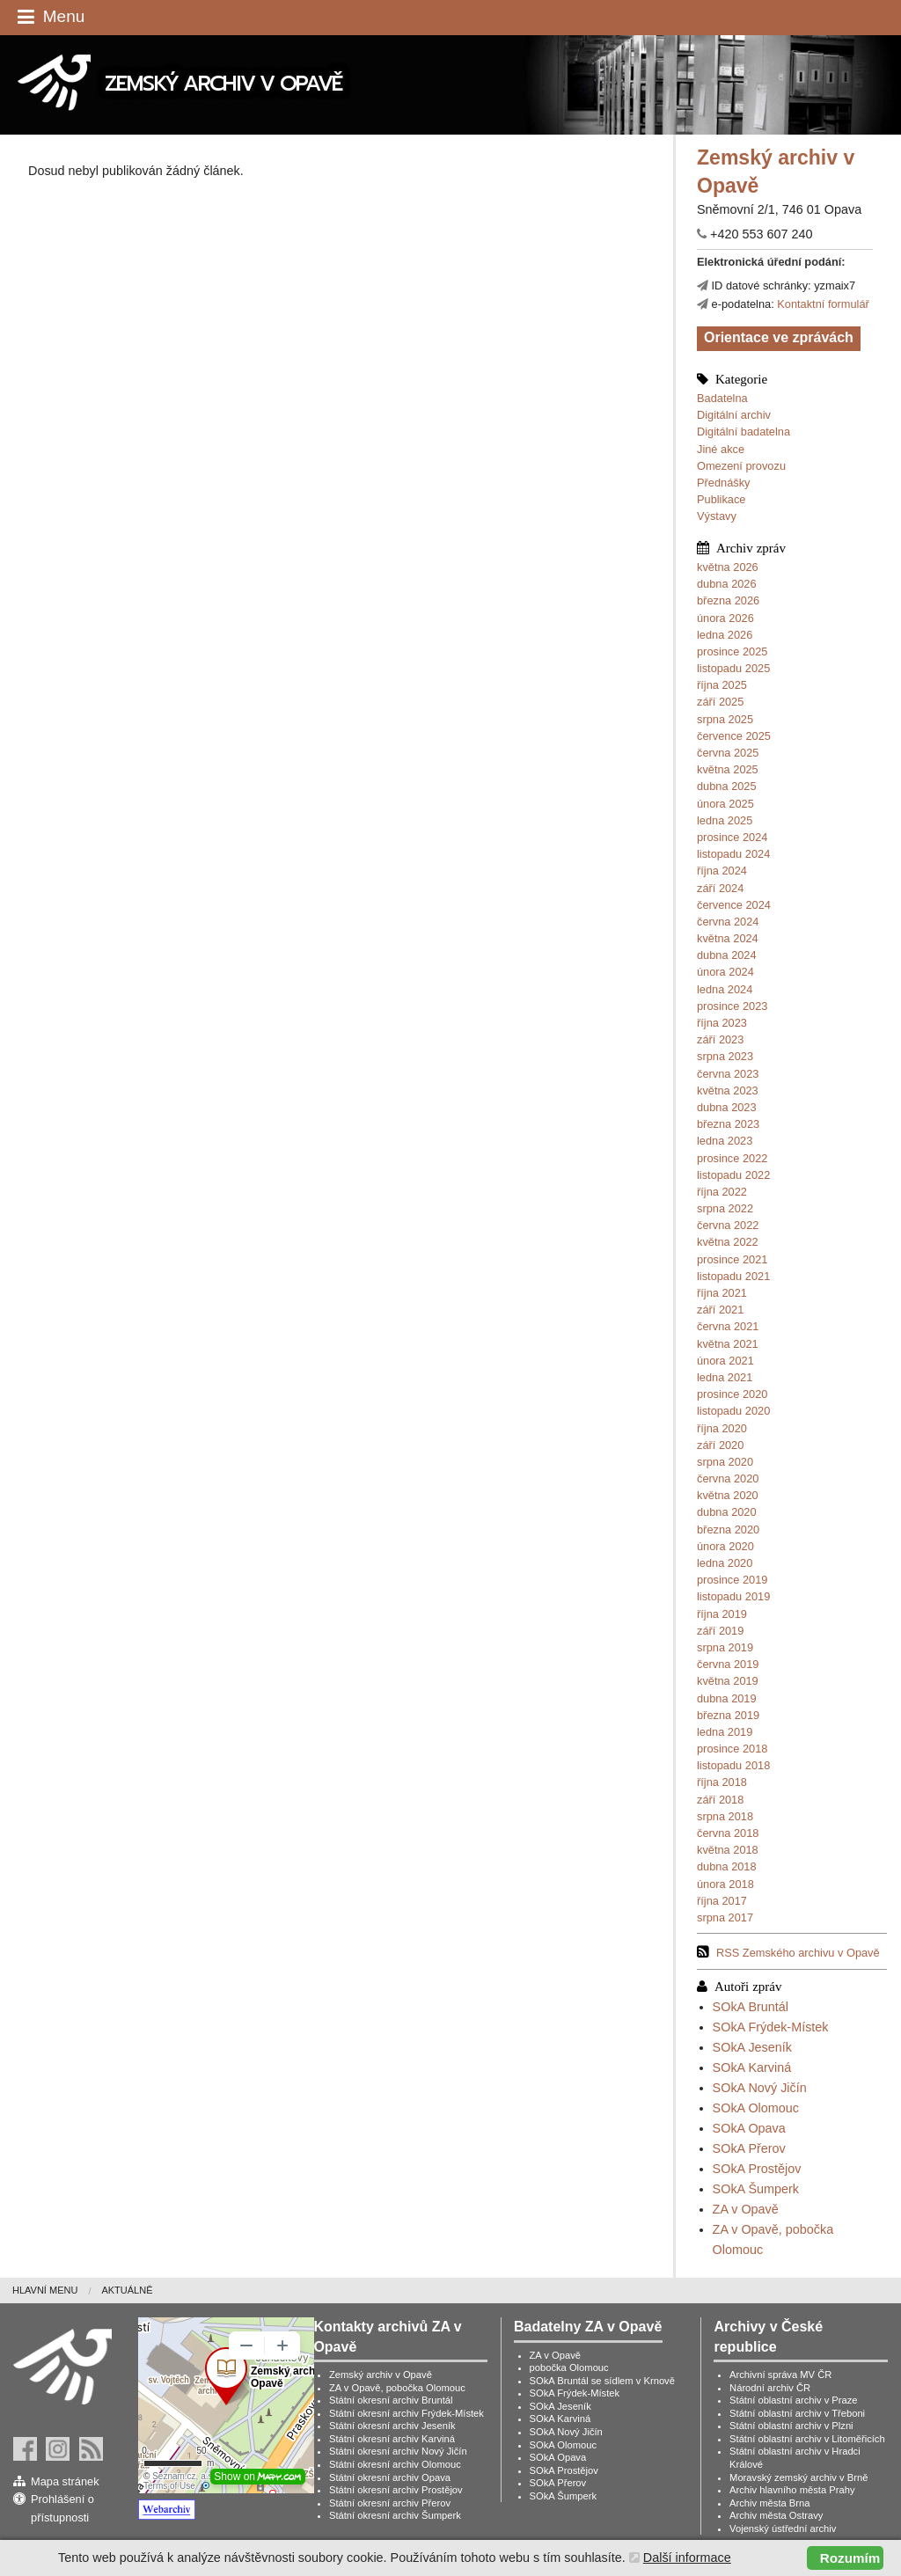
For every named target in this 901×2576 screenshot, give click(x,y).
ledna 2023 (724, 1140)
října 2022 (722, 1191)
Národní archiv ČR (769, 2387)
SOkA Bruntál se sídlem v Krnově (602, 2380)
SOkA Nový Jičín (760, 2088)
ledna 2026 (724, 634)
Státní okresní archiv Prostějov (396, 2490)
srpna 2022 (725, 1208)
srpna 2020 (725, 1461)
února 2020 (725, 1546)
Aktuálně (126, 2290)
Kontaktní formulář (823, 304)
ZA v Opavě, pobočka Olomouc (397, 2387)
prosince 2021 (732, 1259)
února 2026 (725, 618)
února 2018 (725, 1884)
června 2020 (727, 1478)
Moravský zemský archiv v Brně (798, 2477)
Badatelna (722, 398)
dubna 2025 (727, 786)
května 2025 (727, 769)
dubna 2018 (727, 1866)
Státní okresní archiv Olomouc (395, 2464)
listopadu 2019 (733, 1596)
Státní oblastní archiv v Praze (793, 2400)
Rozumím (850, 2557)
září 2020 (720, 1445)
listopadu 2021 (733, 1276)
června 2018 (727, 1833)
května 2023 (727, 1090)
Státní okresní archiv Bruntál (391, 2400)
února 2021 (725, 1360)
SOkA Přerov (749, 2148)
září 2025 (720, 701)
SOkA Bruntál (750, 2007)
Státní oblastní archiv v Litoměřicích (807, 2438)
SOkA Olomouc (756, 2108)
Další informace (687, 2557)
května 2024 (727, 938)
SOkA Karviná (752, 2067)
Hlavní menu (44, 2290)
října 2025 (722, 685)
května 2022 (727, 1241)
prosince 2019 (732, 1579)
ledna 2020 (724, 1563)
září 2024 (720, 888)
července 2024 (734, 904)
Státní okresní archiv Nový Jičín (398, 2451)
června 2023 (727, 1073)
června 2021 (727, 1326)
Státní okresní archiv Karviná (392, 2438)
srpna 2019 (725, 1647)
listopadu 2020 (733, 1410)
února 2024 (725, 971)
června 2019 (727, 1664)
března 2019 (728, 1715)
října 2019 (722, 1614)
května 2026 (727, 567)
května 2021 (727, 1343)
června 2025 (727, 752)
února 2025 (725, 803)
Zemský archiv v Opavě (380, 2374)
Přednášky (723, 482)
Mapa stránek (65, 2481)
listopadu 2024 (733, 853)
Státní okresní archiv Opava (389, 2477)
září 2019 (720, 1630)
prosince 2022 (732, 1158)
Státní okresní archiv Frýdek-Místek (406, 2413)
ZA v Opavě (746, 2209)
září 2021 (720, 1309)
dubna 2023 (727, 1107)
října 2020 (722, 1428)
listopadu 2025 (733, 668)
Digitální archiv (734, 414)
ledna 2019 (724, 1731)
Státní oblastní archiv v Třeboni (797, 2413)
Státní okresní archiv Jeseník (392, 2425)
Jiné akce (720, 449)
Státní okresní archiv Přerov (389, 2503)
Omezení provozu (741, 465)
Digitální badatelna (743, 431)
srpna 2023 (725, 1056)
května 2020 (727, 1495)
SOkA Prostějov (757, 2169)
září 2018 (720, 1799)
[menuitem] (56, 2290)
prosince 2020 (732, 1394)
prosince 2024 (732, 837)
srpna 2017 (725, 1917)
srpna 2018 (725, 1816)
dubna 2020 (727, 1512)
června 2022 (727, 1225)
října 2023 (722, 1022)
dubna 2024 (727, 955)
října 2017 (722, 1900)
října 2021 (722, 1292)
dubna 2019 (727, 1698)
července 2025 (734, 736)
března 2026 (728, 600)
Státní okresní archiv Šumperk (395, 2515)
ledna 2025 (724, 820)
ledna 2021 (724, 1377)
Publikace (721, 499)
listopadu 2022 (733, 1175)
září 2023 (720, 1039)
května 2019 (727, 1680)
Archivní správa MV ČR (780, 2374)
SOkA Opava (749, 2128)
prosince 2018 (732, 1748)
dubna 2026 (727, 583)
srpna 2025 (725, 719)
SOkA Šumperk (756, 2189)
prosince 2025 (732, 651)
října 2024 (722, 870)
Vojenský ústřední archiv (782, 2528)
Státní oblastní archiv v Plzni (791, 2425)
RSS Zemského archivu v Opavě (798, 1952)
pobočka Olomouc (569, 2367)
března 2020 (728, 1529)
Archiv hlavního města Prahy (791, 2490)
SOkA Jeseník (752, 2047)
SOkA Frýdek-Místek (771, 2027)
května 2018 (727, 1849)
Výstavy (716, 516)
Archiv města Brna (769, 2503)
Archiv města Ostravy (776, 2515)
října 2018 (722, 1782)
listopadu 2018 (733, 1765)
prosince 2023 (732, 1006)
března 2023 (728, 1124)
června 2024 (727, 921)
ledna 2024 (724, 989)
